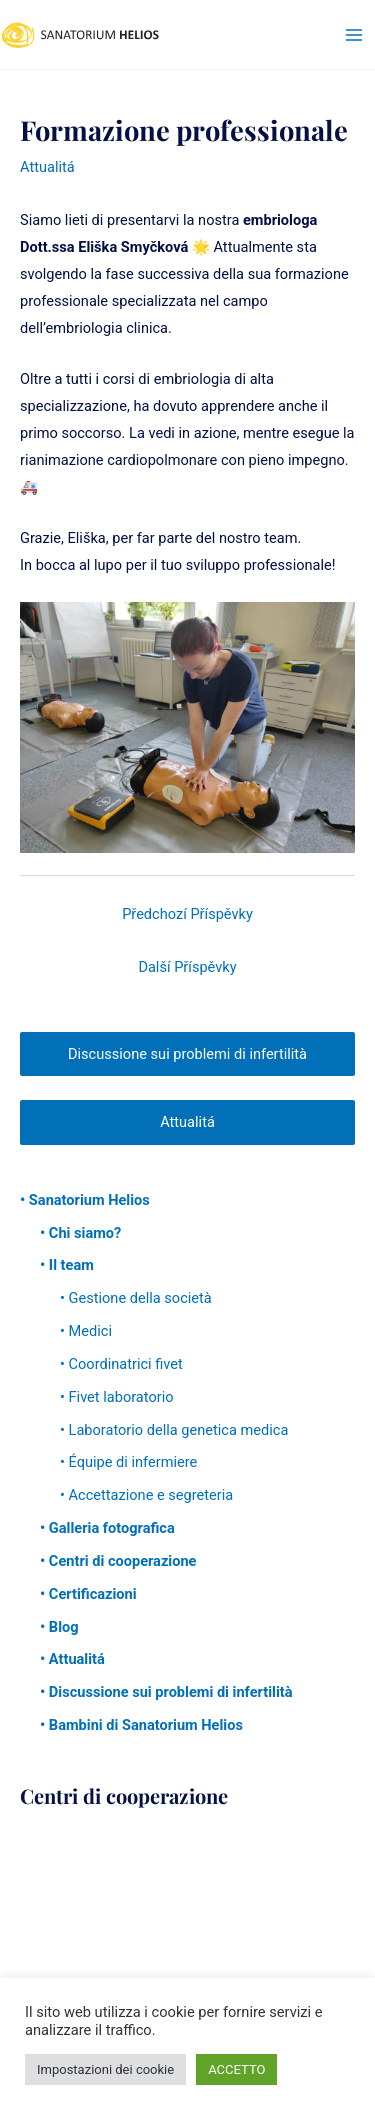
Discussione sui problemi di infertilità (187, 1054)
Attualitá (47, 167)
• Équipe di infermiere (128, 1462)
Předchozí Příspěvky (187, 914)
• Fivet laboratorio (117, 1397)
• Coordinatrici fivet (121, 1364)
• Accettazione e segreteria (146, 1495)
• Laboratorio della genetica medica (174, 1430)
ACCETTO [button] (236, 2069)
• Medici (86, 1331)
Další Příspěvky (187, 967)
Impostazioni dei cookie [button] (105, 2069)
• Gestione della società (136, 1298)
